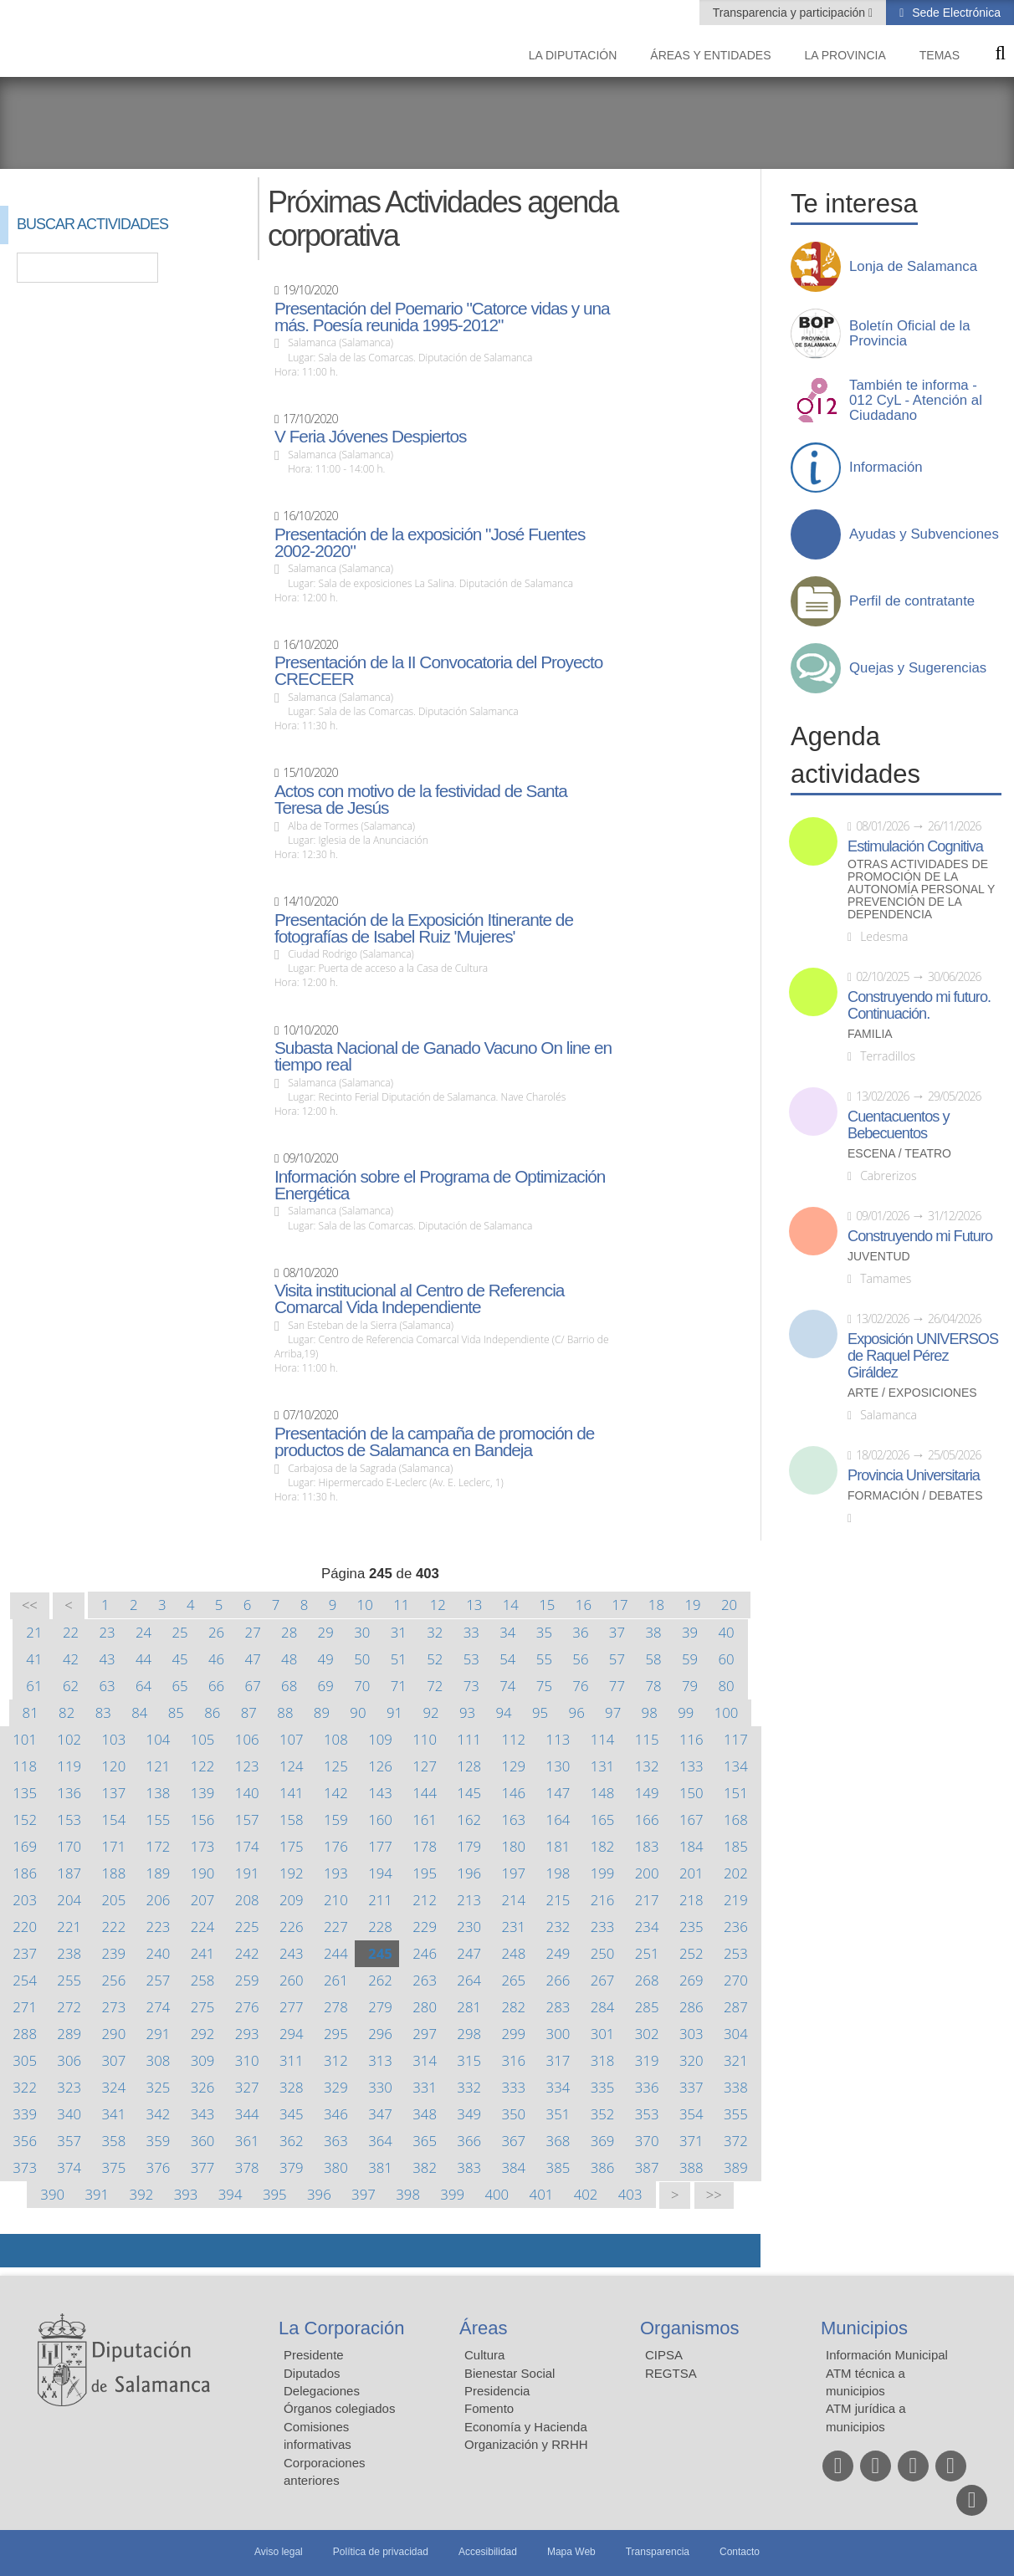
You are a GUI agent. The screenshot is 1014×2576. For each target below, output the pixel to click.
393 (186, 2194)
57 (617, 1659)
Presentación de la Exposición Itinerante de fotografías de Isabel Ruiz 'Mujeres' (423, 928)
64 (143, 1685)
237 (25, 1953)
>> (714, 2195)
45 (179, 1659)
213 (469, 1899)
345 (291, 2114)
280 (424, 2006)
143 (380, 1792)
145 (469, 1792)
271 (25, 2006)
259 (247, 1980)
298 (469, 2033)
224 (203, 1926)
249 (558, 1953)
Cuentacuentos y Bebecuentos (899, 1125)
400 (496, 2194)
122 (203, 1766)
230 (469, 1926)
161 (424, 1819)
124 (291, 1766)
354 (691, 2114)
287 (736, 2006)
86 (212, 1712)
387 (647, 2167)
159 (336, 1819)
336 (647, 2087)
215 (558, 1899)
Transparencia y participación (790, 12)
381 (380, 2167)
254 (25, 1980)
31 (399, 1632)
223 (158, 1926)
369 (603, 2140)
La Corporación (341, 2328)
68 (289, 1685)
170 (69, 1846)
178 (424, 1846)
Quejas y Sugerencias (917, 668)
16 (584, 1604)
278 (336, 2006)
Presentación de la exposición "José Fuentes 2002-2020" (429, 543)
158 (291, 1819)
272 (69, 2006)
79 (690, 1685)
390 (52, 2194)
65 (179, 1685)
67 (253, 1685)
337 (691, 2087)
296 (380, 2033)
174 (247, 1846)
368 (558, 2140)
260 (291, 1980)
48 (289, 1659)
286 (691, 2006)
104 (158, 1739)
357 (69, 2140)
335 (603, 2087)
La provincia (845, 55)
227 (336, 1926)
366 (469, 2140)
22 (71, 1632)
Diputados (312, 2373)
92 (430, 1712)
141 (291, 1792)
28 (289, 1632)
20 (729, 1604)
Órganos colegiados (339, 2408)
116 (691, 1739)
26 (216, 1632)
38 (653, 1632)
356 (25, 2140)
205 (113, 1899)
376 (158, 2167)
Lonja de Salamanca (913, 266)
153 (69, 1819)
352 (603, 2114)
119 (69, 1766)
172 (158, 1846)
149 (647, 1792)
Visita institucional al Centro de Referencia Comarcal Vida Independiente (419, 1299)
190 (203, 1873)
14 (511, 1604)
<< (30, 1605)
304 (736, 2033)
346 (336, 2114)
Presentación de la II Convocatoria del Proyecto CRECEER (438, 670)
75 (544, 1685)
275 (203, 2006)
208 (247, 1899)
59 (690, 1659)
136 (69, 1792)
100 (726, 1712)
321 (736, 2060)
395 (275, 2194)
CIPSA (664, 2355)
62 (71, 1685)
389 (736, 2167)
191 (247, 1873)
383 (469, 2167)
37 (617, 1632)
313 (380, 2060)
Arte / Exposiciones (912, 1393)
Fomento (489, 2408)
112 (513, 1739)
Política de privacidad (380, 2552)
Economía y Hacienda (525, 2427)
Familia (870, 1034)
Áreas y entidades (710, 55)
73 (471, 1685)
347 (380, 2114)
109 (380, 1739)
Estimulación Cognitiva (915, 846)
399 (452, 2194)
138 (158, 1792)
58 (653, 1659)
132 (647, 1766)
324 (113, 2087)
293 (247, 2033)
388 (691, 2167)
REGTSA (671, 2373)
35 (544, 1632)
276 (247, 2006)
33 (471, 1632)
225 (247, 1926)
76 (580, 1685)
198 (558, 1873)
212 (424, 1899)
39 (690, 1632)
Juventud (879, 1256)
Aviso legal (278, 2552)
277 (291, 2006)
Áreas (483, 2328)
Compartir (21, 2250)
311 (291, 2060)
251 (647, 1953)
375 (113, 2167)
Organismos (690, 2328)
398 (408, 2194)
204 (69, 1899)
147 (558, 1792)
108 (336, 1739)
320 (691, 2060)
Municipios (864, 2328)
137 (113, 1792)
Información (886, 467)
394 (230, 2194)
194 (380, 1873)
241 (203, 1953)
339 (25, 2114)
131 (603, 1766)
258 (203, 1980)
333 (513, 2087)
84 (139, 1712)
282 (513, 2006)
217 (647, 1899)
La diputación (573, 55)
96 (577, 1712)
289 (69, 2033)
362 (291, 2140)
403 (630, 2194)
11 (401, 1604)
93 (467, 1712)
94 (503, 1712)
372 (736, 2140)
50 (362, 1659)
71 (399, 1685)
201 (691, 1873)
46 (216, 1659)
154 (113, 1819)
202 (736, 1873)
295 (336, 2033)
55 (544, 1659)
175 (291, 1846)
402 (586, 2194)
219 (736, 1899)
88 (285, 1712)
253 (736, 1953)
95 (540, 1712)
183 (647, 1846)
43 (107, 1659)
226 (291, 1926)
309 (203, 2060)
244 (336, 1953)
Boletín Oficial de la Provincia (909, 334)
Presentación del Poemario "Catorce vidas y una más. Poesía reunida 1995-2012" (442, 317)
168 (736, 1819)
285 (647, 2006)
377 (203, 2167)
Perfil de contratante (912, 601)
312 (336, 2060)
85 (176, 1712)
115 (647, 1739)
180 (513, 1846)
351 (558, 2114)
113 (558, 1739)
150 (691, 1792)
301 (603, 2033)
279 (380, 2006)
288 (25, 2033)
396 (319, 2194)
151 (736, 1792)
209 (291, 1899)
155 (158, 1819)
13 (474, 1604)
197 (513, 1873)
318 (603, 2060)
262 (380, 1980)
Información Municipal (887, 2355)
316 (513, 2060)
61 (34, 1685)
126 (380, 1766)
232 (558, 1926)
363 (336, 2140)
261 (336, 1980)
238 (69, 1953)
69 (326, 1685)
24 (143, 1632)
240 (158, 1953)
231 (513, 1926)
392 (142, 2194)
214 (513, 1899)
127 (424, 1766)
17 (619, 1604)
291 (158, 2033)
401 (542, 2194)
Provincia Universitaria (914, 1475)
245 (380, 1953)
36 (580, 1632)
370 (647, 2140)
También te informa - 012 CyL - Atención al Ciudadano (915, 400)
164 (558, 1819)
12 (438, 1604)
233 (603, 1926)
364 (380, 2140)
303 (691, 2033)
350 (513, 2114)
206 (158, 1899)
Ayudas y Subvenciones (924, 534)
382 (424, 2167)
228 (380, 1926)
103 (113, 1739)
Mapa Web (571, 2552)
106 (247, 1739)
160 (380, 1819)
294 (291, 2033)
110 (424, 1739)
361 (247, 2140)
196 (469, 1873)
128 (469, 1766)
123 (247, 1766)
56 (580, 1659)
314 (424, 2060)
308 (158, 2060)
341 (113, 2114)
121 (158, 1766)
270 (736, 1980)
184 (691, 1846)
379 (291, 2167)
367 (513, 2140)
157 (247, 1819)
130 (558, 1766)
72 (435, 1685)
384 (513, 2167)
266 (558, 1980)
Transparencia (657, 2552)
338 (736, 2087)
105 (203, 1739)
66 (216, 1685)
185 (736, 1846)
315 (469, 2060)
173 (203, 1846)
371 (691, 2140)
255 (69, 1980)
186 (25, 1873)
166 (647, 1819)
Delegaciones (322, 2391)
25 (179, 1632)
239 (113, 1953)
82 (66, 1712)
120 (113, 1766)
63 (107, 1685)
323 (69, 2087)
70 (362, 1685)
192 (291, 1873)
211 (380, 1899)
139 (203, 1792)
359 (158, 2140)
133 (691, 1766)
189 (158, 1873)
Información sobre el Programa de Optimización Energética (439, 1185)
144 (424, 1792)
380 (336, 2167)
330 (380, 2087)
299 (513, 2033)
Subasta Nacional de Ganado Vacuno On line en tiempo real (443, 1056)
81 (30, 1712)
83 (103, 1712)
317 (558, 2060)
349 (469, 2114)
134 (736, 1766)
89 (322, 1712)
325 (158, 2087)
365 (424, 2140)
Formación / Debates (915, 1496)
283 (558, 2006)
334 (558, 2087)
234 (647, 1926)
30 (362, 1632)
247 (469, 1953)
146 (513, 1792)
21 (34, 1632)
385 (558, 2167)
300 (558, 2033)
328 (291, 2087)
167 (691, 1819)
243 (291, 1953)
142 (336, 1792)
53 (471, 1659)
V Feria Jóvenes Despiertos (370, 436)
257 (158, 1980)
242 (247, 1953)
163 (513, 1819)
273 (113, 2006)
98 (650, 1712)
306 (69, 2060)
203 (25, 1899)
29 (326, 1632)
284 (603, 2006)
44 (143, 1659)
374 (69, 2167)
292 (203, 2033)
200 (647, 1873)
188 (113, 1873)
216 (603, 1899)
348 (424, 2114)
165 (603, 1819)
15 (547, 1604)
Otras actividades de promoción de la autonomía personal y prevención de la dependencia (921, 889)
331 (424, 2087)
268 (647, 1980)
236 (736, 1926)
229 (424, 1926)
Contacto (740, 2552)
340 (69, 2114)
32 (435, 1632)
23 (107, 1632)
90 (358, 1712)
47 (253, 1659)
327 (247, 2087)
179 (469, 1846)
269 (691, 1980)
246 (424, 1953)
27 (253, 1632)
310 (247, 2060)
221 (69, 1926)
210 (336, 1899)
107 (291, 1739)
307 (113, 2060)
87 (249, 1712)
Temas (939, 55)
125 (336, 1766)
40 (726, 1632)
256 (113, 1980)
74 (507, 1685)
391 (96, 2194)
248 (513, 1953)
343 (203, 2114)
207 (203, 1899)
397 (363, 2194)
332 (469, 2087)
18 (656, 1604)
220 (25, 1926)
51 (399, 1659)
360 (203, 2140)
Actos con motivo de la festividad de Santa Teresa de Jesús (420, 799)
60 (726, 1659)
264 (469, 1980)
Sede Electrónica (955, 12)
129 (513, 1766)
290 (113, 2033)
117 (736, 1739)
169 (25, 1846)
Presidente (314, 2355)
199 (603, 1873)
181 (558, 1846)
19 (692, 1604)
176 (336, 1846)
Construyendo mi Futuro (920, 1236)
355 (736, 2114)
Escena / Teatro (899, 1153)
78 (653, 1685)
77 (617, 1685)
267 (603, 1980)
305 (25, 2060)
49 (326, 1659)
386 (603, 2167)
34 (507, 1632)
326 (203, 2087)
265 (513, 1980)
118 (25, 1766)
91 (394, 1712)
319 (647, 2060)
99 (686, 1712)
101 (25, 1739)
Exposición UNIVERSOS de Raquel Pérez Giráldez (923, 1356)
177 (380, 1846)
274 (158, 2006)
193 (336, 1873)
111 (469, 1739)
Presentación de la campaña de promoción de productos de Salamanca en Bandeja (434, 1442)
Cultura (484, 2355)
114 (603, 1739)
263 (424, 1980)
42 (71, 1659)
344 (247, 2114)
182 (603, 1846)
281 (469, 2006)
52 (435, 1659)
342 (158, 2114)
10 (365, 1604)
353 (647, 2114)
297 (424, 2033)
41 (34, 1659)
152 (25, 1819)
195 (424, 1873)
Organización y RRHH (526, 2444)
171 (113, 1846)
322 (25, 2087)
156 (203, 1819)
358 (113, 2140)
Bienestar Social (509, 2373)
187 (69, 1873)
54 (507, 1659)
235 (691, 1926)
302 (647, 2033)
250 (603, 1953)
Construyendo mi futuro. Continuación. (919, 1005)
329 (336, 2087)
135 (25, 1792)
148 (603, 1792)
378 (247, 2167)
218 (691, 1899)
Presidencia (497, 2391)
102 (69, 1739)
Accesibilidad (487, 2552)
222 (113, 1926)
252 (691, 1953)
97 (613, 1712)
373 (25, 2167)
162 (469, 1819)
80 (726, 1685)
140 (247, 1792)
